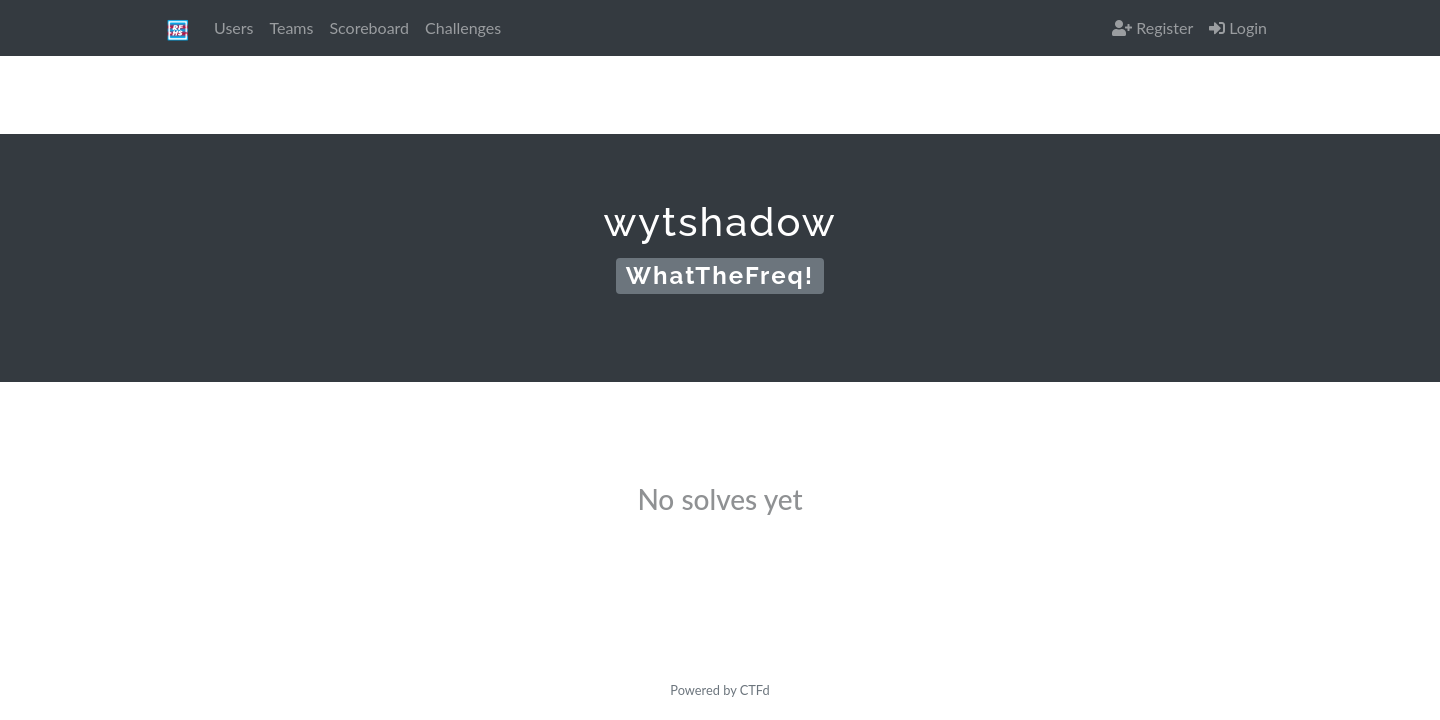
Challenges (463, 27)
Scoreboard (369, 27)
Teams (291, 27)
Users (233, 27)
